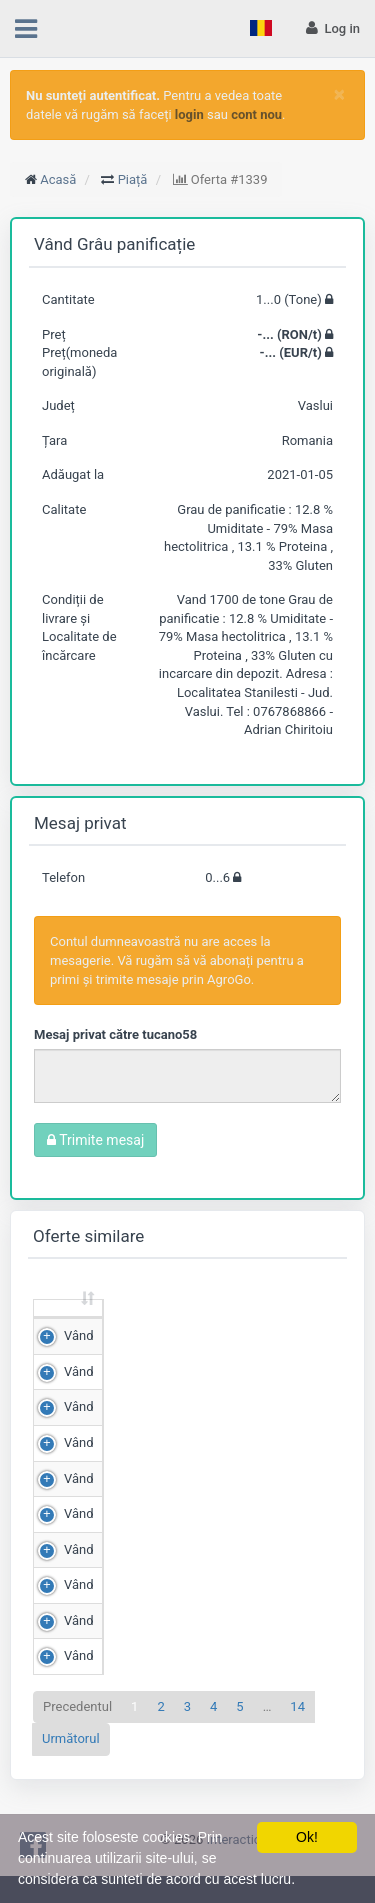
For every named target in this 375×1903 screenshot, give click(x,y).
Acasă (58, 179)
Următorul (71, 1776)
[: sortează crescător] (68, 1327)
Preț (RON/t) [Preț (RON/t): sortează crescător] (262, 1326)
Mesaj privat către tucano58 (115, 1034)
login (189, 114)
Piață (133, 179)
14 (297, 1743)
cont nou (256, 114)
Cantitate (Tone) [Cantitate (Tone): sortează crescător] (137, 1326)
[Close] (339, 94)
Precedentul (77, 1743)
